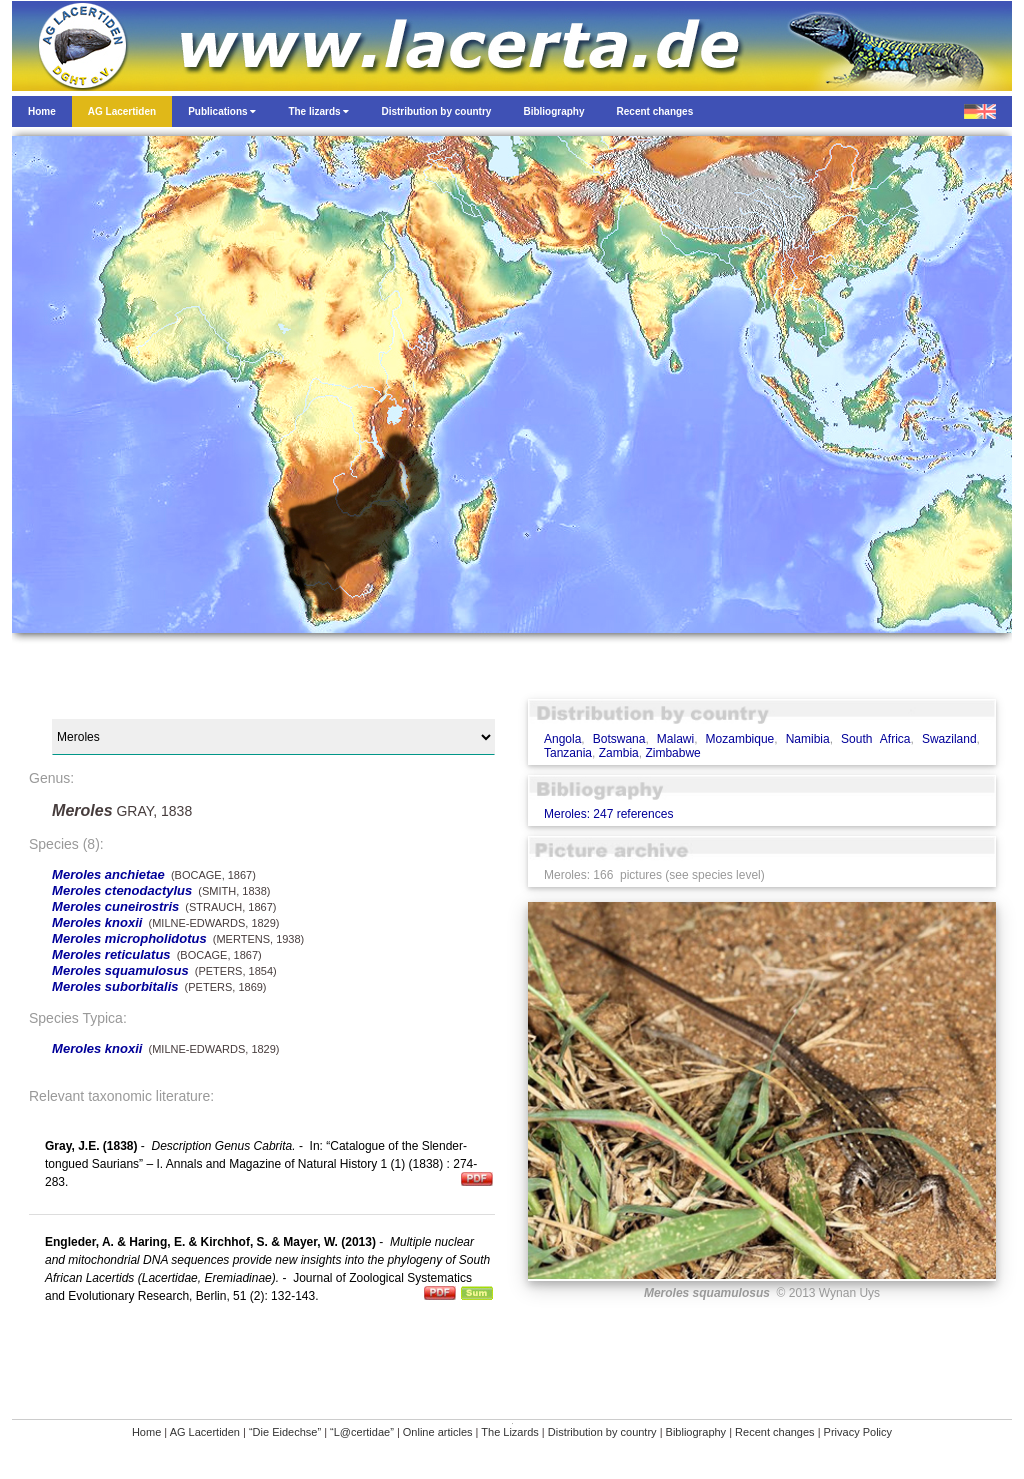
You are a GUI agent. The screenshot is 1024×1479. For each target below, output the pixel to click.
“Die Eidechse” (285, 1432)
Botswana (619, 739)
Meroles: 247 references (608, 814)
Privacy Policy (858, 1432)
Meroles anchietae (108, 874)
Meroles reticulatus (111, 954)
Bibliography (696, 1432)
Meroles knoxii (97, 922)
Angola (562, 739)
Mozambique (740, 739)
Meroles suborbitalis (115, 986)
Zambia (619, 753)
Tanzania (568, 753)
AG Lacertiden (205, 1432)
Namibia (808, 739)
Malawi (675, 739)
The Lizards (509, 1432)
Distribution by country (602, 1432)
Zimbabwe (672, 753)
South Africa (875, 739)
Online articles (438, 1432)
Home (146, 1432)
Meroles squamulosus (120, 970)
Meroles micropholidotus (129, 938)
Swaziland (949, 739)
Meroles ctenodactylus (122, 890)
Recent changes (775, 1432)
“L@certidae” (362, 1432)
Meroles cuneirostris (115, 906)
